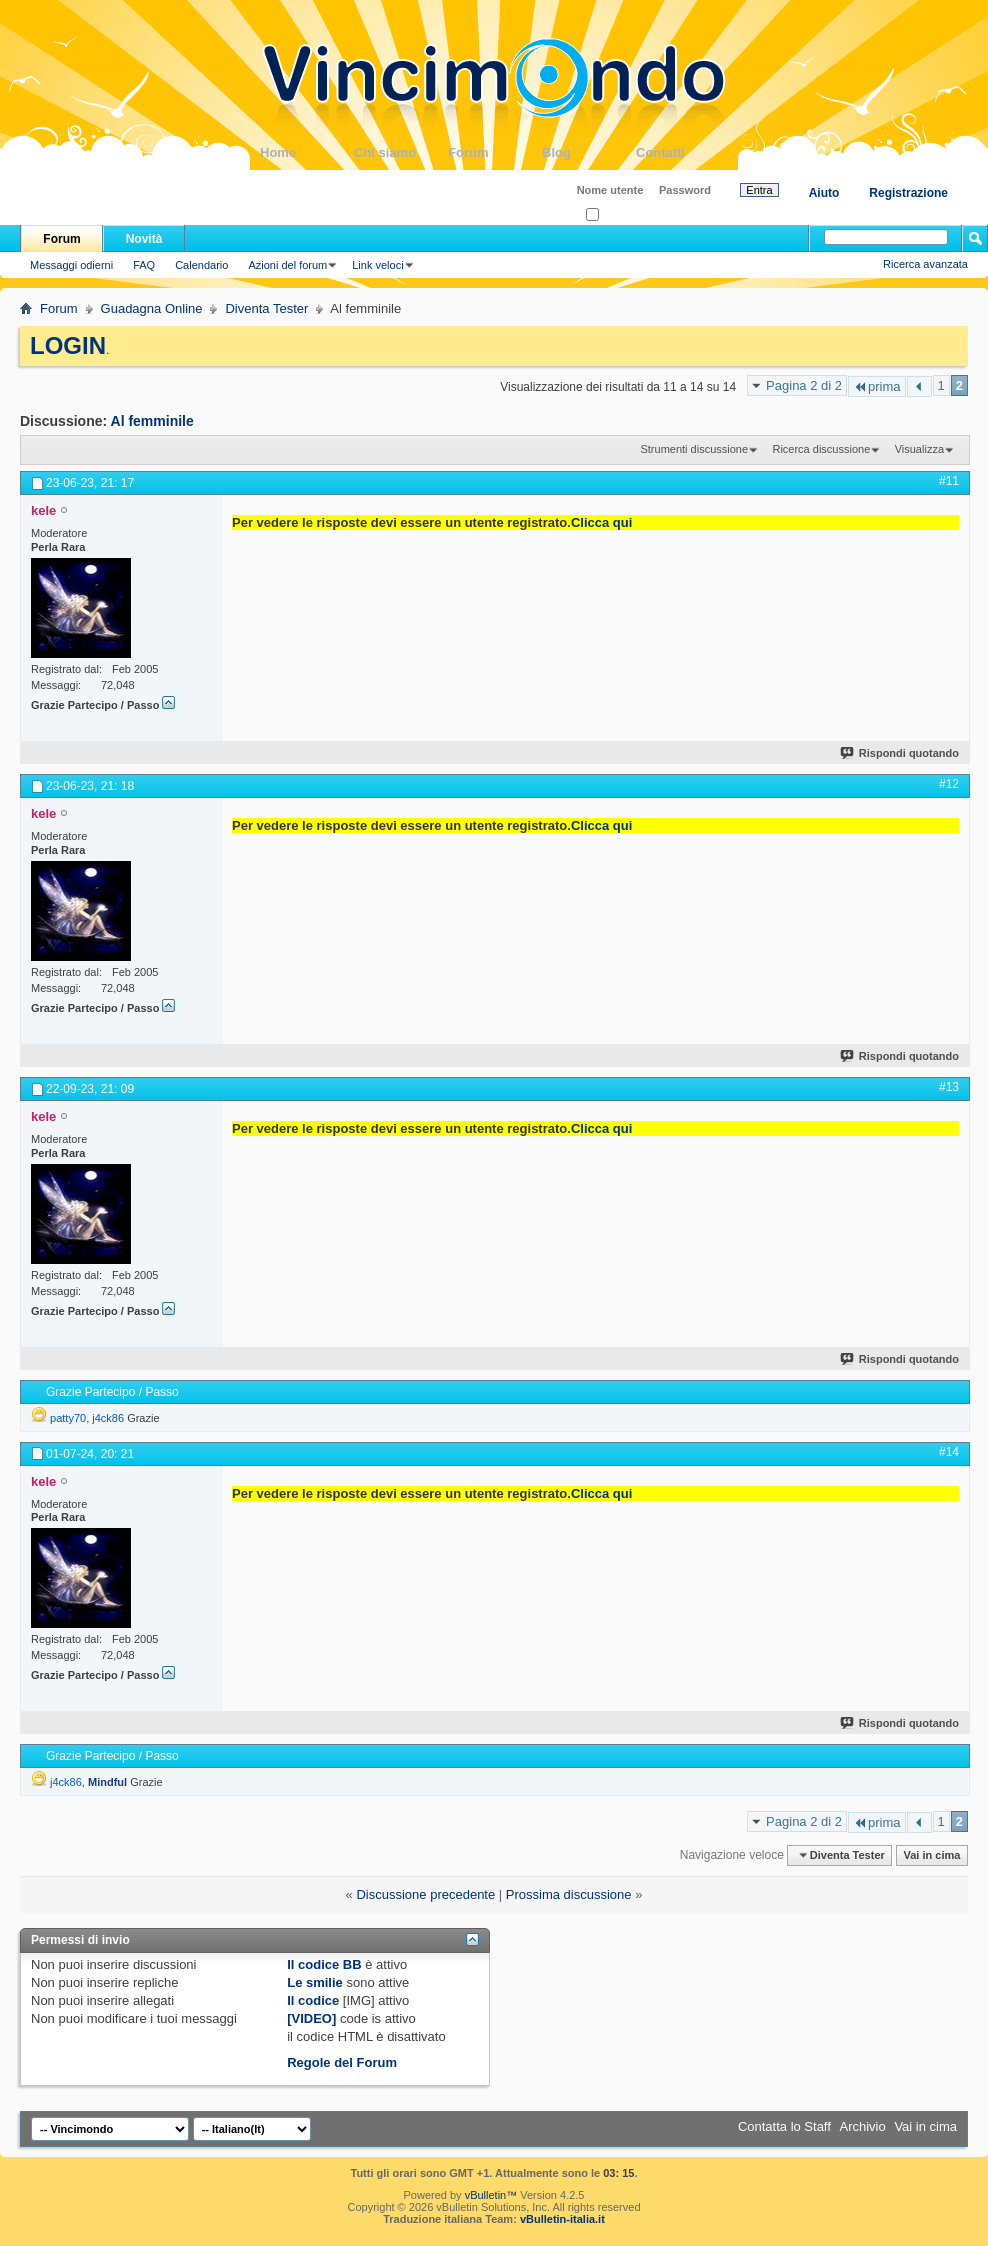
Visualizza (919, 449)
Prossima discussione (569, 1894)
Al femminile (152, 421)
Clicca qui (601, 522)
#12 (949, 784)
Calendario (201, 265)
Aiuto (824, 193)
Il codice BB (324, 1964)
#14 (949, 1452)
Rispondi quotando (900, 753)
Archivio (863, 2126)
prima (877, 386)
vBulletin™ (491, 2195)
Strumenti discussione (694, 449)
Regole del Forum (342, 2062)
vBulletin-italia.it (562, 2219)
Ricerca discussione (821, 449)
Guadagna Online (152, 308)
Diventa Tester (266, 308)
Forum (495, 152)
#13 (949, 1087)
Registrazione (908, 193)
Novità (144, 239)
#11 (949, 481)
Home (307, 152)
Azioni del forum (287, 265)
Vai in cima (931, 1855)
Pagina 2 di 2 (804, 385)
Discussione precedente (425, 1894)
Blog (589, 152)
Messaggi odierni (71, 265)
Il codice (313, 2000)
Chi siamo (401, 152)
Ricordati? (616, 215)
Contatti (683, 152)
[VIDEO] (311, 2018)
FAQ (144, 265)
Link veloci (377, 265)
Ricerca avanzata (925, 264)
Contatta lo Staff (784, 2126)
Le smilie (315, 1982)
